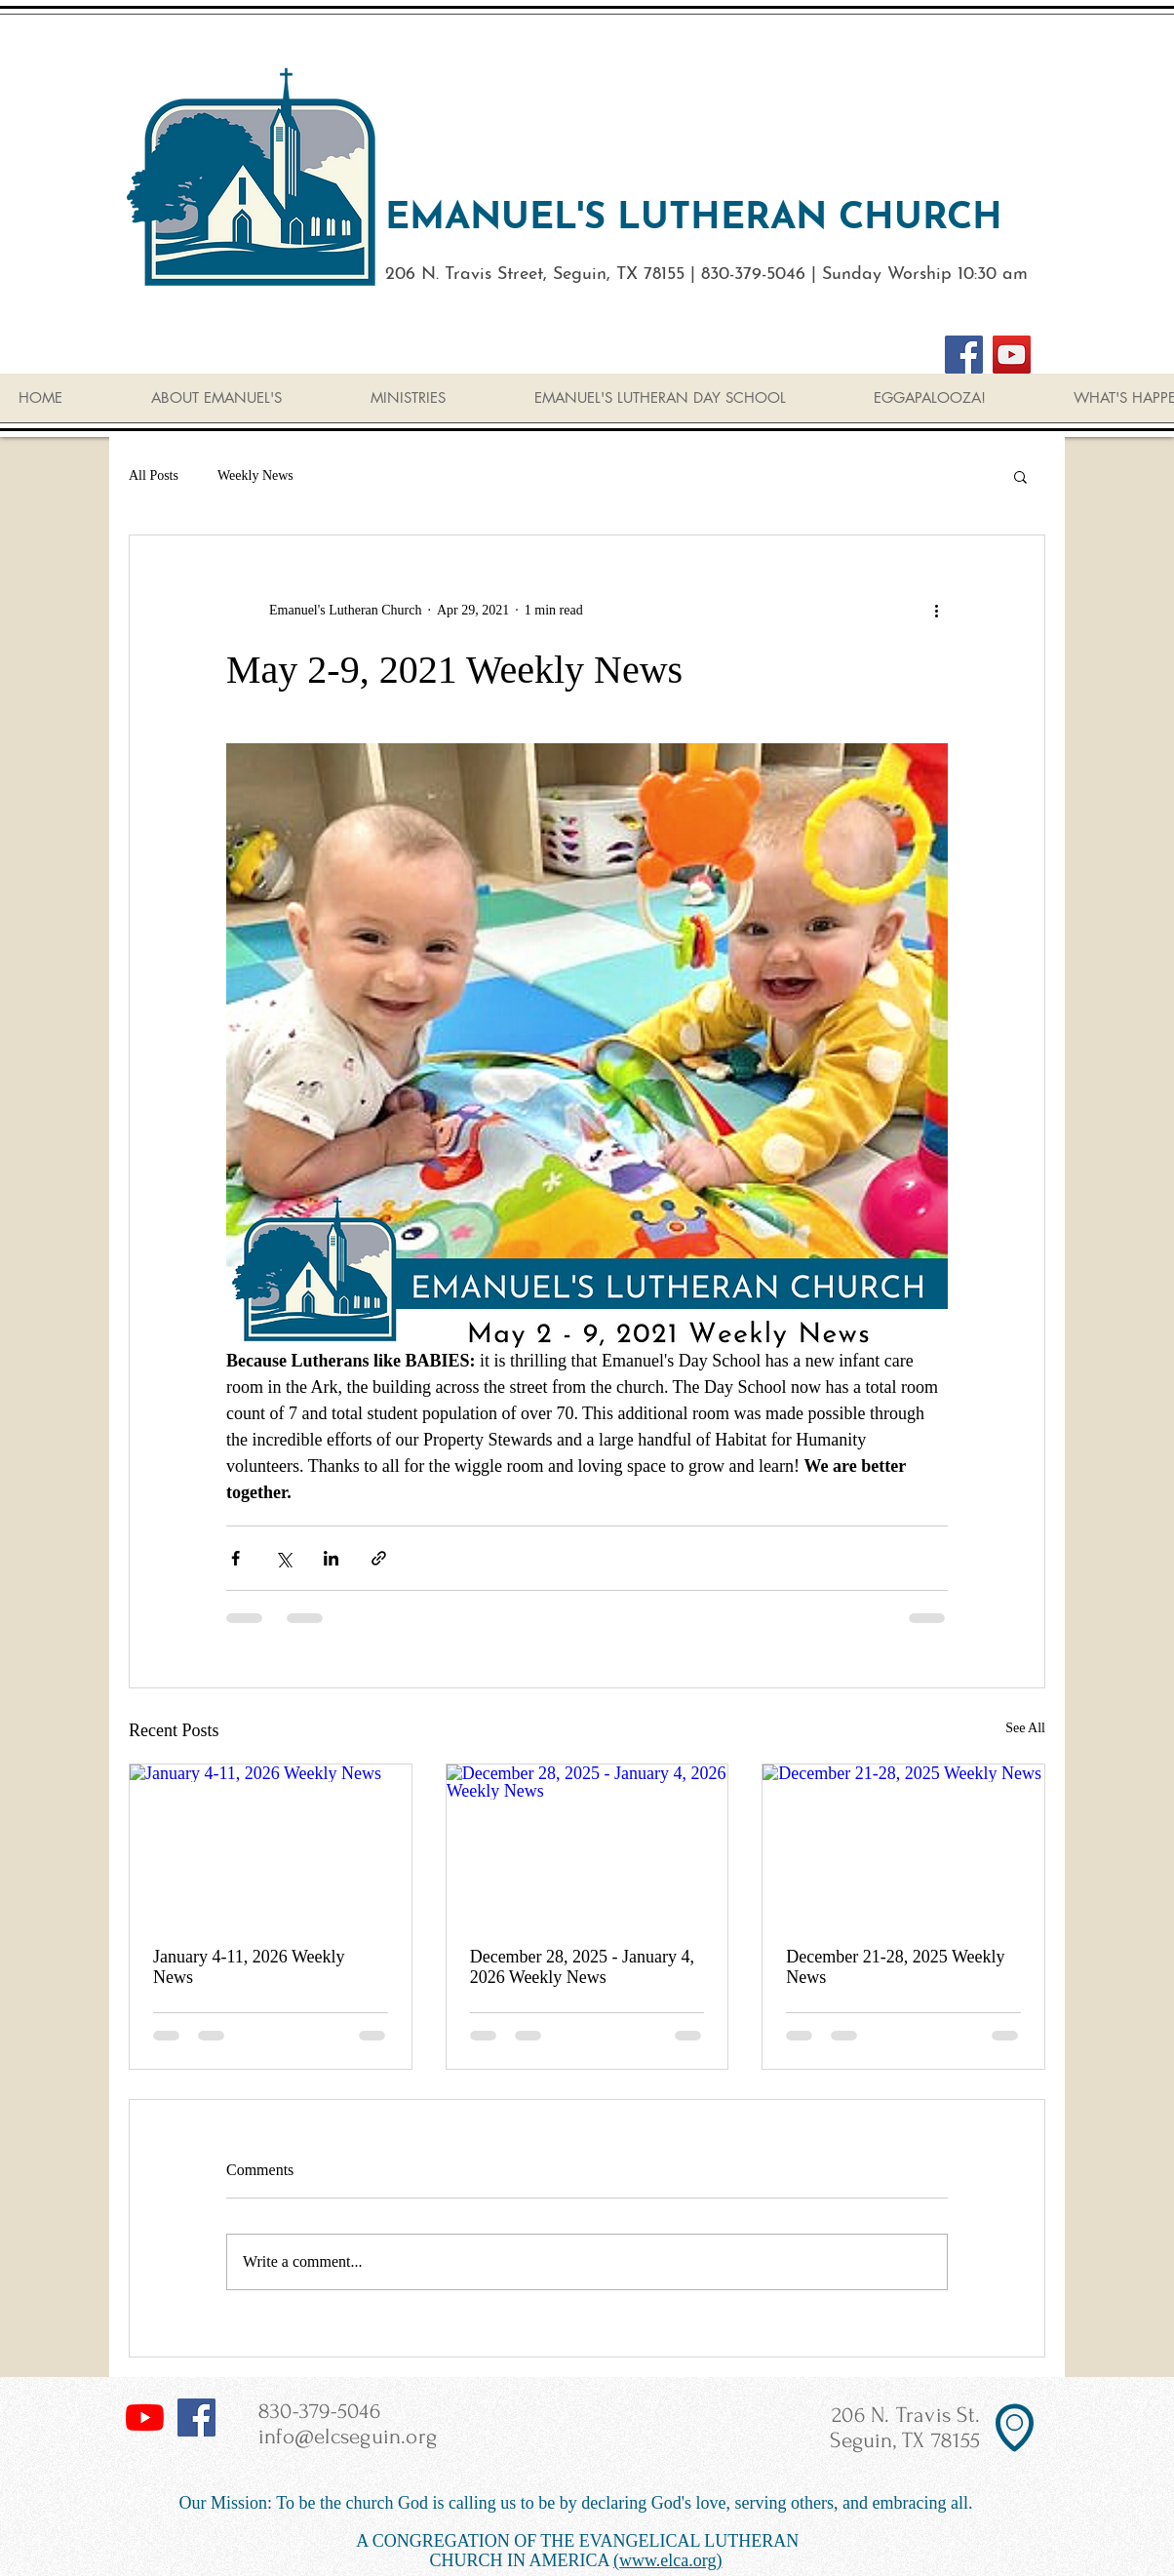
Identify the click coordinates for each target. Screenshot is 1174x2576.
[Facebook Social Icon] (196, 2417)
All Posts (153, 475)
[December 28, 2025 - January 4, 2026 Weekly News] (587, 1843)
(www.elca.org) (667, 2560)
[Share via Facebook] (235, 1558)
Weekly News (255, 475)
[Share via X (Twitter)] (283, 1558)
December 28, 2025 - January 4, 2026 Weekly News (582, 1967)
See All (1025, 1728)
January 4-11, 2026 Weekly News (249, 1967)
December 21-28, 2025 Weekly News (895, 1967)
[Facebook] (964, 355)
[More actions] (936, 609)
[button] (1020, 476)
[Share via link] (379, 1558)
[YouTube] (1012, 355)
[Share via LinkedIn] (331, 1558)
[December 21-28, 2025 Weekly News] (903, 1843)
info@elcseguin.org (347, 2436)
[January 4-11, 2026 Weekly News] (270, 1843)
